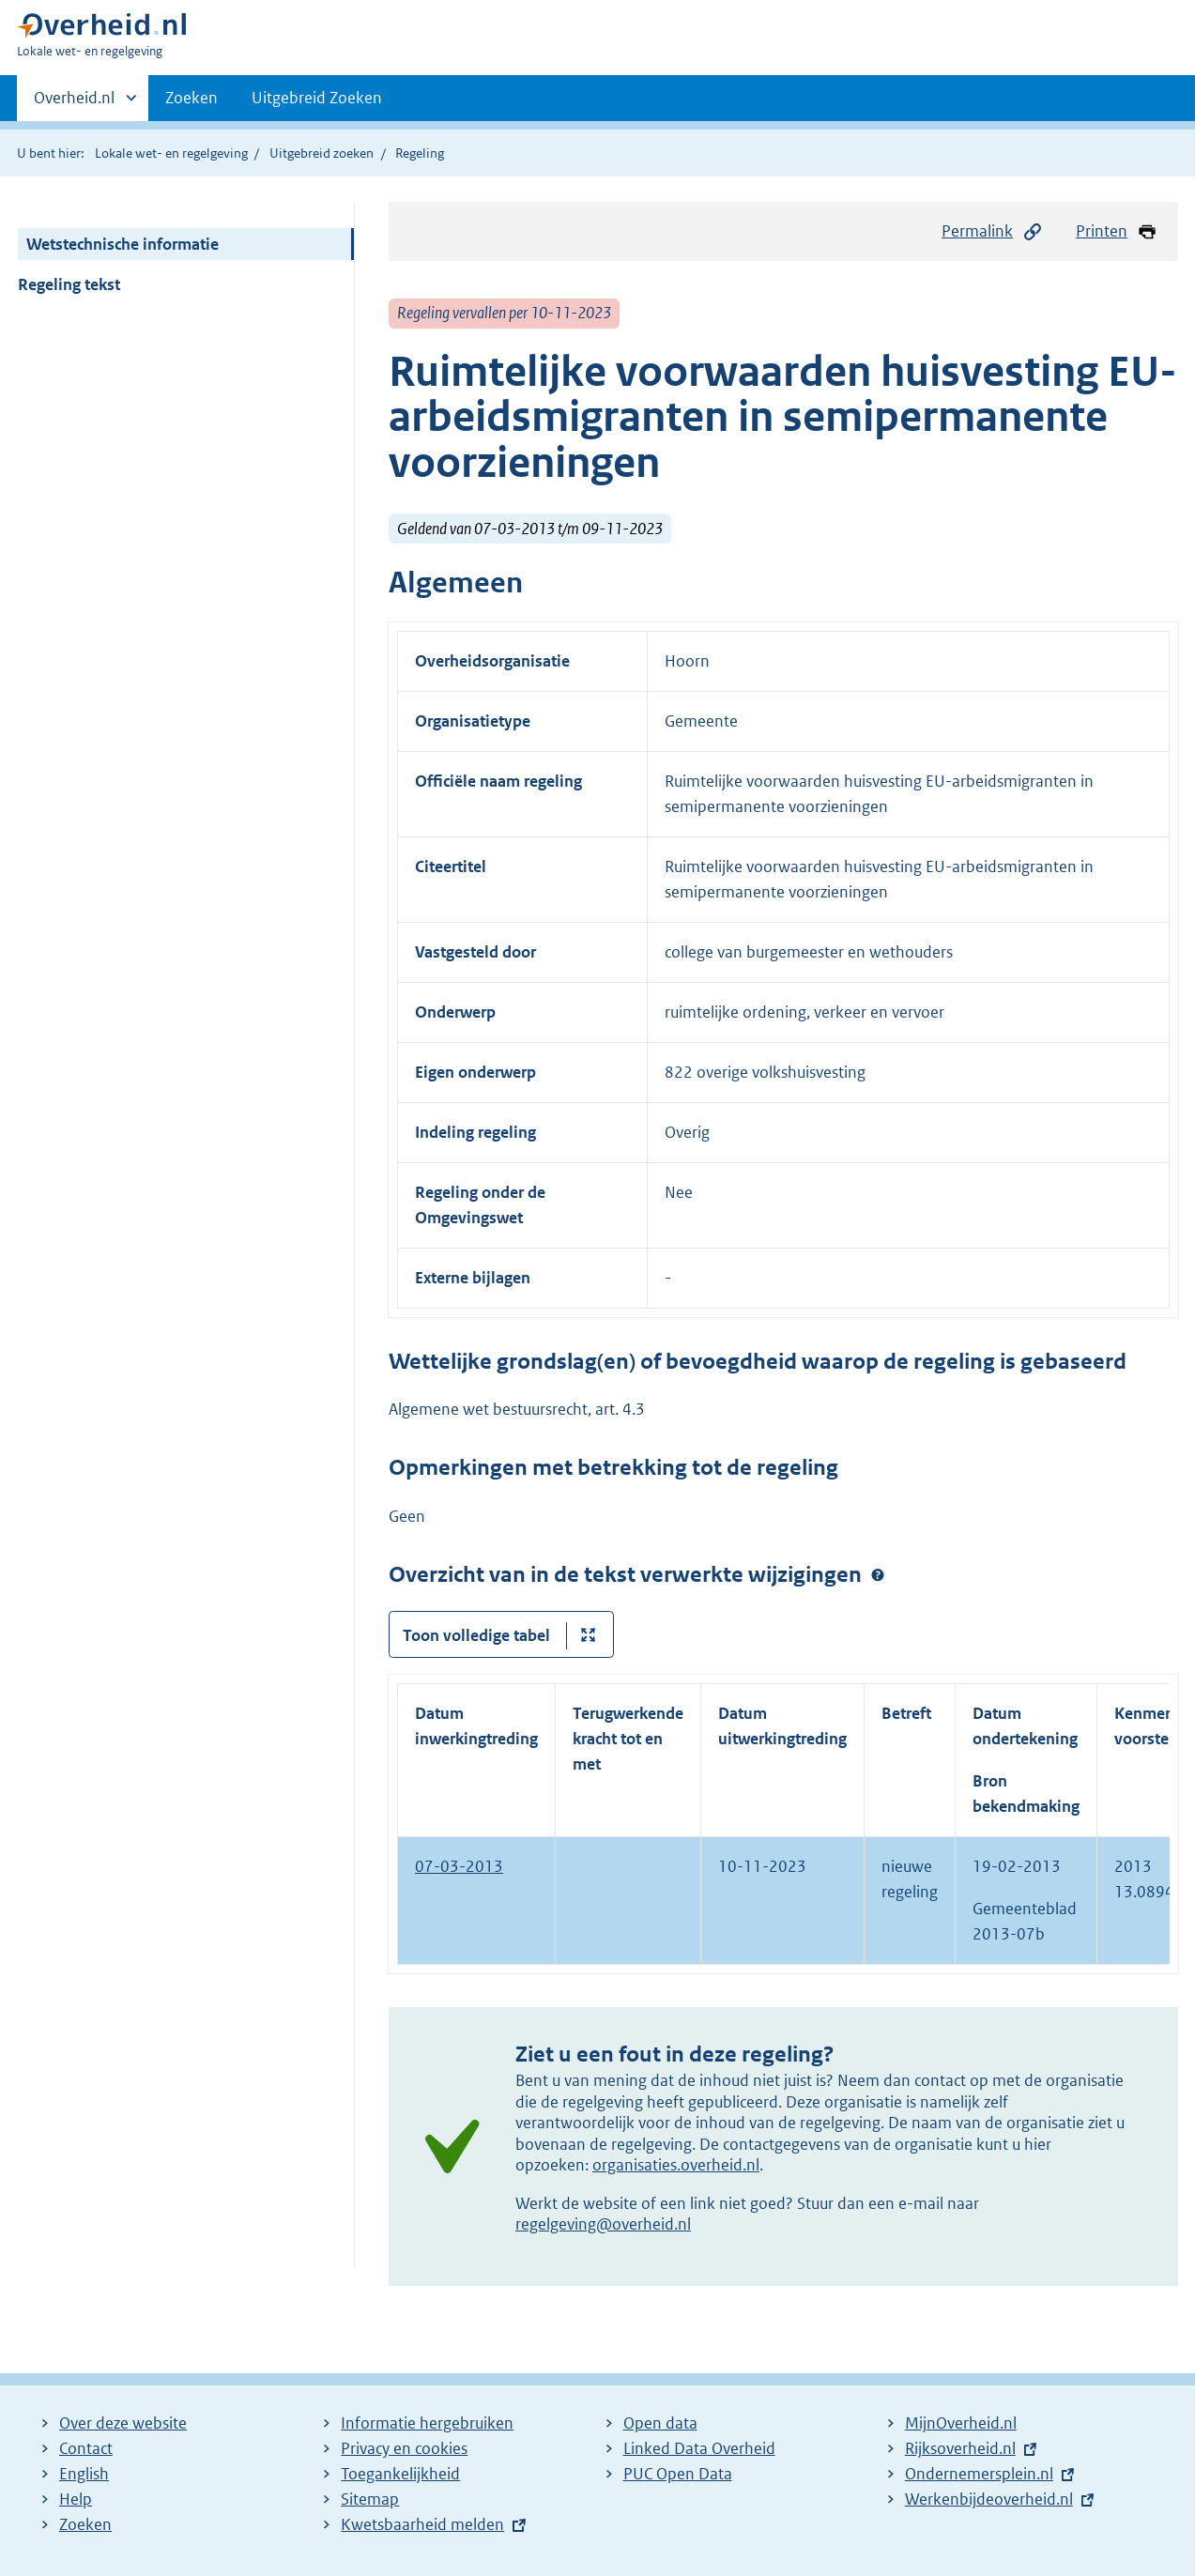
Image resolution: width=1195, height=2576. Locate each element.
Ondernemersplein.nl (979, 2473)
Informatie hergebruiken (427, 2423)
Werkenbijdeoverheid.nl (989, 2499)
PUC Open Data (677, 2473)
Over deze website (123, 2423)
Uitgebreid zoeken (321, 153)
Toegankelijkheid (400, 2473)
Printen (1116, 231)
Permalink (992, 231)
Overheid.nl (74, 103)
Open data (660, 2423)
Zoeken (191, 97)
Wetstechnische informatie (122, 244)
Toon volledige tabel (476, 1635)
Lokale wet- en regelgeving (171, 153)
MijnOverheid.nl (961, 2423)
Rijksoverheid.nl (960, 2448)
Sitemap (370, 2499)
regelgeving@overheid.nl (603, 2224)
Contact (86, 2448)
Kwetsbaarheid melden (422, 2524)
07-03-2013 (459, 1866)
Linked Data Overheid (699, 2448)
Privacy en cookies (404, 2448)
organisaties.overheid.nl (675, 2164)
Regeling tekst (69, 284)
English (84, 2473)
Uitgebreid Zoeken (317, 97)
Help (75, 2499)
